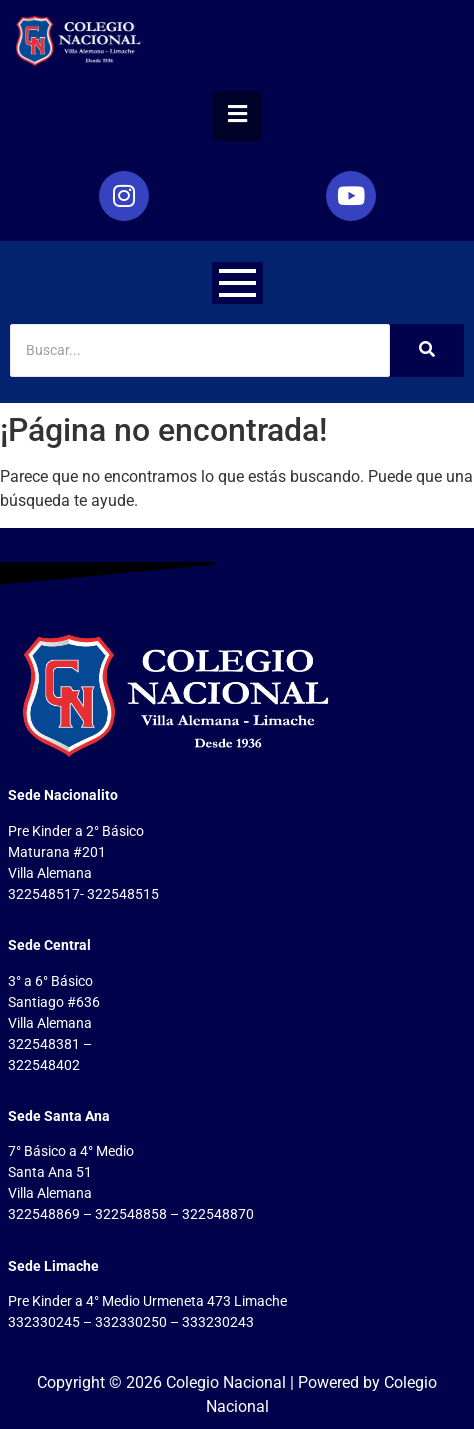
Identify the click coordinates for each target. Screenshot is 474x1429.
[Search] (200, 350)
